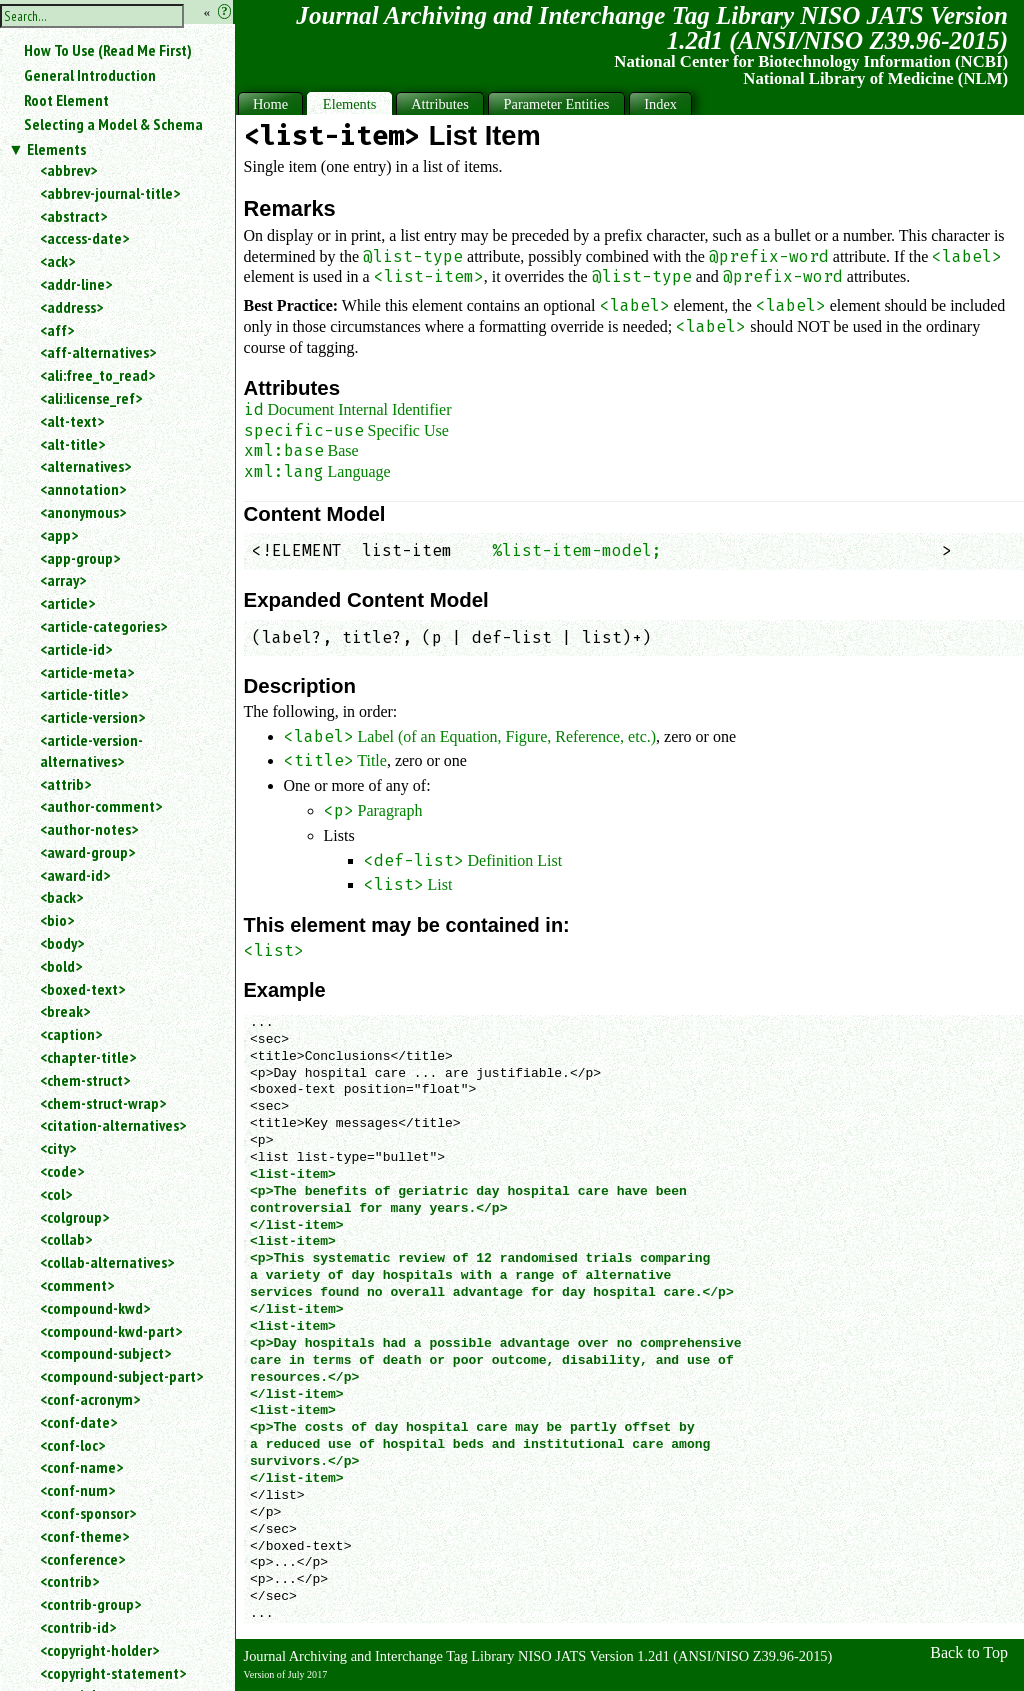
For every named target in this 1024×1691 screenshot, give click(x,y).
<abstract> (73, 216)
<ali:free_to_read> (97, 375)
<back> (61, 897)
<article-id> (76, 649)
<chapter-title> (88, 1057)
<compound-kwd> (95, 1308)
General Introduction (90, 75)
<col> (56, 1194)
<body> (62, 943)
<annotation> (83, 489)
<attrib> (65, 784)
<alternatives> (85, 466)
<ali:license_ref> (91, 398)
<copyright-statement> (113, 1673)
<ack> (57, 261)
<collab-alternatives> (107, 1262)
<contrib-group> (90, 1604)
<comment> (77, 1285)
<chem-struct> (85, 1080)
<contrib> (69, 1581)
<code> (62, 1171)
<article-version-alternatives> (91, 750)
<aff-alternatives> (98, 352)
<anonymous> (83, 512)
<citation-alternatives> (113, 1125)
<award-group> (87, 852)
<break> (65, 1011)
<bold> (61, 966)
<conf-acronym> (90, 1399)
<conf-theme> (84, 1536)
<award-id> (75, 875)
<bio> (57, 920)
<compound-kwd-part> (111, 1331)
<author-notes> (89, 829)
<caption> (71, 1034)
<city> (58, 1148)
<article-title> (84, 694)
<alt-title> (72, 444)
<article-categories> (103, 626)
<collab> (66, 1239)
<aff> (57, 330)
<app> (59, 535)
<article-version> (92, 717)
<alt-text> (72, 421)
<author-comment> (101, 806)
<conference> (82, 1559)
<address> (71, 307)
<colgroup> (74, 1217)
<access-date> (84, 238)
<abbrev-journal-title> (110, 193)
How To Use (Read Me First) (108, 50)
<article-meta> (87, 672)
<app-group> (80, 558)
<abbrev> (68, 170)
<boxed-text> (82, 989)
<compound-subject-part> (121, 1376)
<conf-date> (78, 1422)
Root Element (66, 100)
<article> (67, 603)
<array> (63, 580)
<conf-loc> (72, 1445)
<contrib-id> (78, 1627)
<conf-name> (81, 1467)
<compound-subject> (105, 1353)
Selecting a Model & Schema (113, 124)
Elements (56, 149)
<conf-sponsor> (88, 1513)
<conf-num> (77, 1490)
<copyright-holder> (99, 1650)
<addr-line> (76, 284)
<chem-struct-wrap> (103, 1103)
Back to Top (969, 1652)
